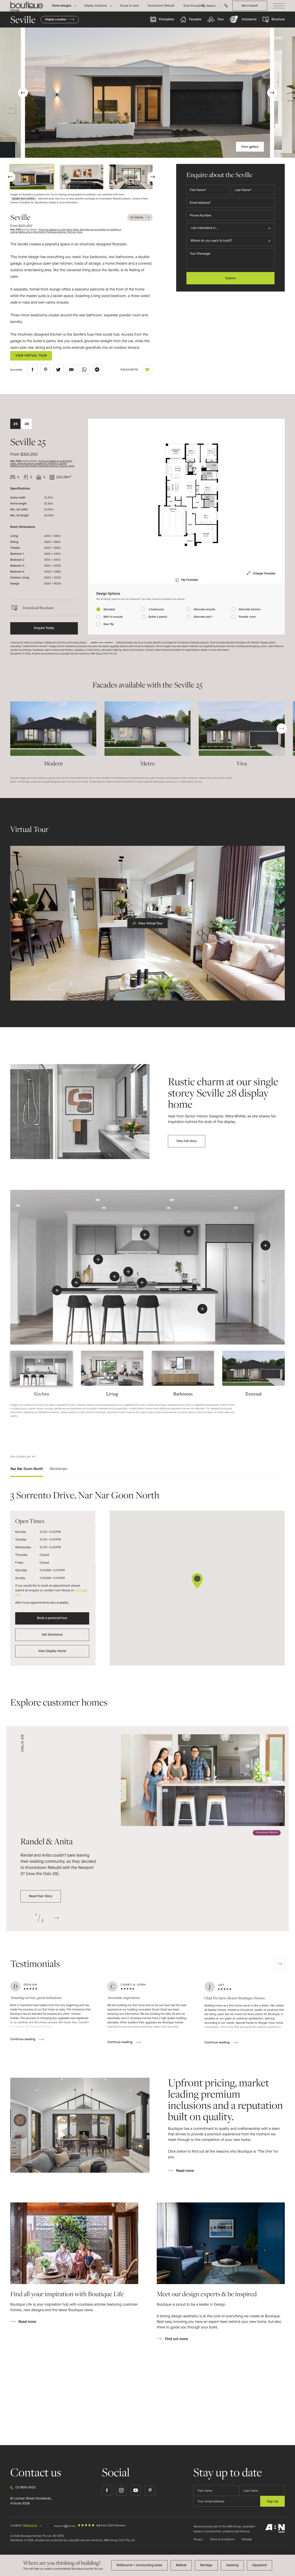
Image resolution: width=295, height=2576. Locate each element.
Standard (109, 617)
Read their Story (40, 1904)
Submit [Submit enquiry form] (230, 286)
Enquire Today (44, 636)
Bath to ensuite (113, 625)
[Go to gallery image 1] (81, 184)
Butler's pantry (158, 625)
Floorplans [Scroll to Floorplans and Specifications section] (162, 26)
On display (140, 227)
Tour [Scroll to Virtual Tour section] (216, 26)
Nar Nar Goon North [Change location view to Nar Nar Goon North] (26, 1475)
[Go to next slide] (272, 100)
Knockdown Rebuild (161, 9)
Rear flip (108, 632)
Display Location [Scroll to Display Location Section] (59, 26)
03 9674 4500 (23, 2487)
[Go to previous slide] (23, 100)
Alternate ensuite (204, 617)
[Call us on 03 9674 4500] (226, 9)
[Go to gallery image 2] (131, 184)
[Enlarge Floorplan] (261, 581)
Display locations (95, 9)
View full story (178, 1148)
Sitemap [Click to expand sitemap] (247, 2539)
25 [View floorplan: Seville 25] (12, 431)
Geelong (232, 2565)
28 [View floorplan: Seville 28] (18, 431)
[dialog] (147, 2565)
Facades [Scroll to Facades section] (190, 26)
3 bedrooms (156, 617)
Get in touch (250, 9)
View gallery (250, 153)
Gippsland (259, 2565)
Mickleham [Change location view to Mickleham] (58, 1475)
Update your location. (24, 206)
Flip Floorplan (186, 588)
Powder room (247, 625)
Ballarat (181, 2565)
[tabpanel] (53, 738)
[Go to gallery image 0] (32, 184)
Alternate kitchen (249, 617)
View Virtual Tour (148, 930)
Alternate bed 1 (203, 625)
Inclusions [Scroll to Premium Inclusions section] (243, 26)
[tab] (41, 1381)
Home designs (61, 9)
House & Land (129, 9)
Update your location (101, 650)
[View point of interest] (142, 1290)
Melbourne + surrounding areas (139, 2565)
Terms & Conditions (222, 2539)
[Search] (209, 9)
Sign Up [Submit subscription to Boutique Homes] (272, 2501)
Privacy (198, 2539)
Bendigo (206, 2565)
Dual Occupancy (194, 9)
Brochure (274, 26)
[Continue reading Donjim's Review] (50, 2047)
